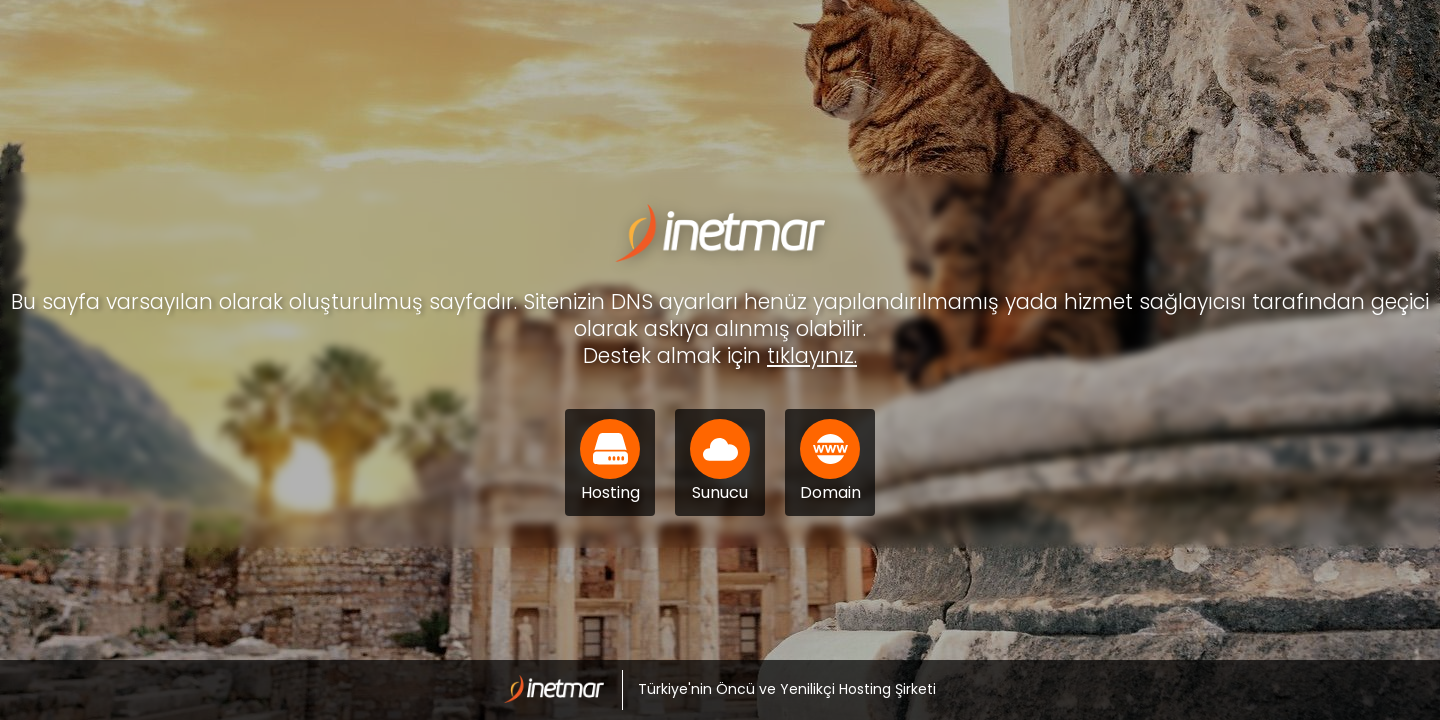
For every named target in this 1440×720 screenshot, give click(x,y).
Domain (830, 461)
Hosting (610, 461)
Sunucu (720, 461)
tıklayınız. (812, 355)
